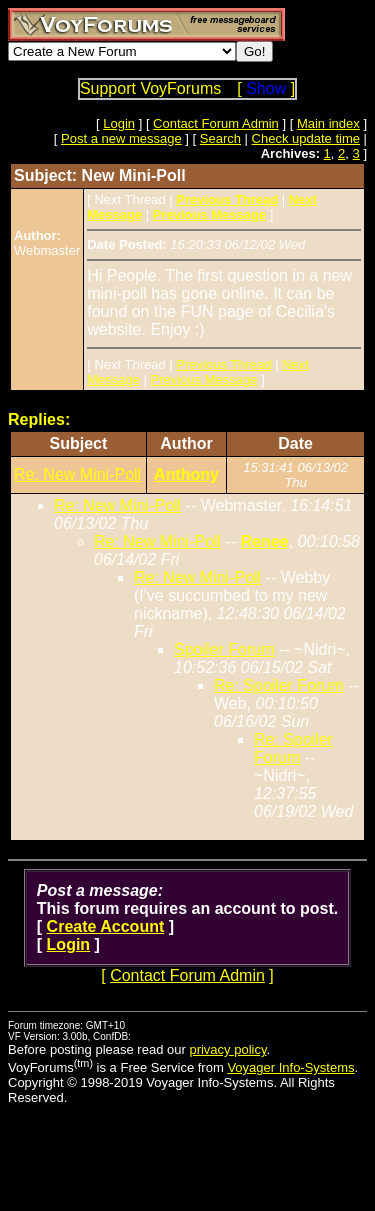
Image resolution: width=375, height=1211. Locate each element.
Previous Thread (223, 364)
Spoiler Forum (224, 649)
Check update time (306, 138)
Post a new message (121, 138)
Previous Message (204, 379)
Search (220, 138)
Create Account (106, 926)
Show (266, 88)
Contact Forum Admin (216, 123)
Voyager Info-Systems (290, 1067)
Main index (328, 123)
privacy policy (227, 1049)
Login (119, 123)
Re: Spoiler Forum (279, 685)
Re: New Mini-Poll (77, 474)
